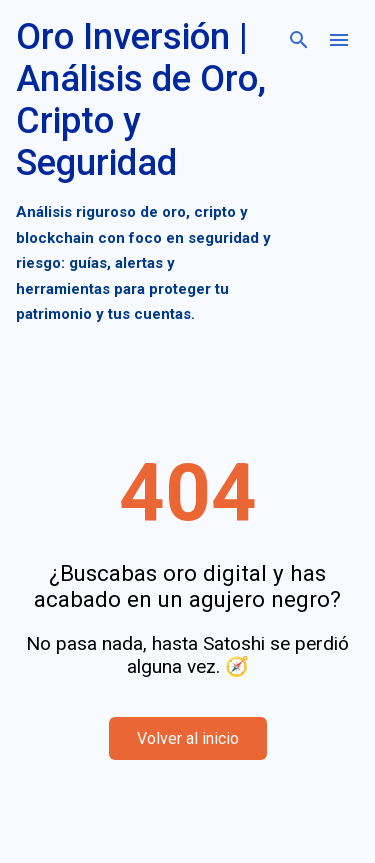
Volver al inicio (188, 738)
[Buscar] (299, 40)
